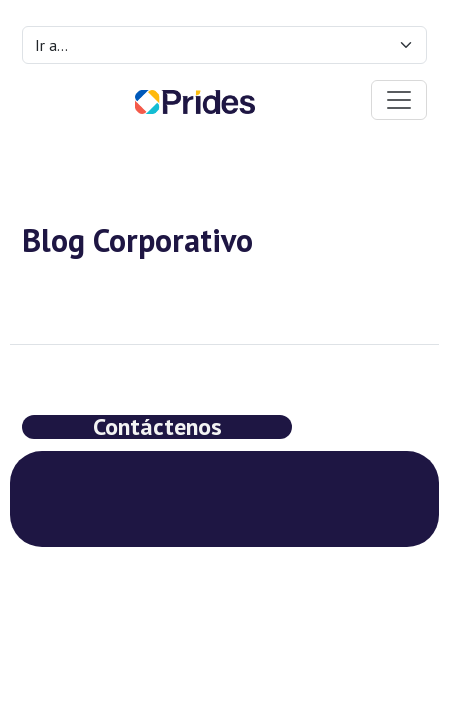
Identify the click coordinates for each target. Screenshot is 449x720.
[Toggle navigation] (399, 100)
